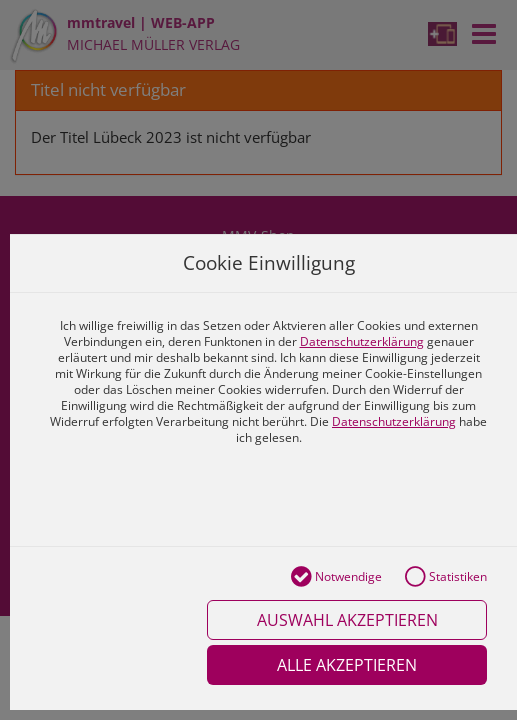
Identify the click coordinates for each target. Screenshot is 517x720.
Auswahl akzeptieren (347, 620)
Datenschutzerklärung (362, 341)
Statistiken (446, 578)
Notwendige (336, 578)
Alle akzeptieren (347, 665)
